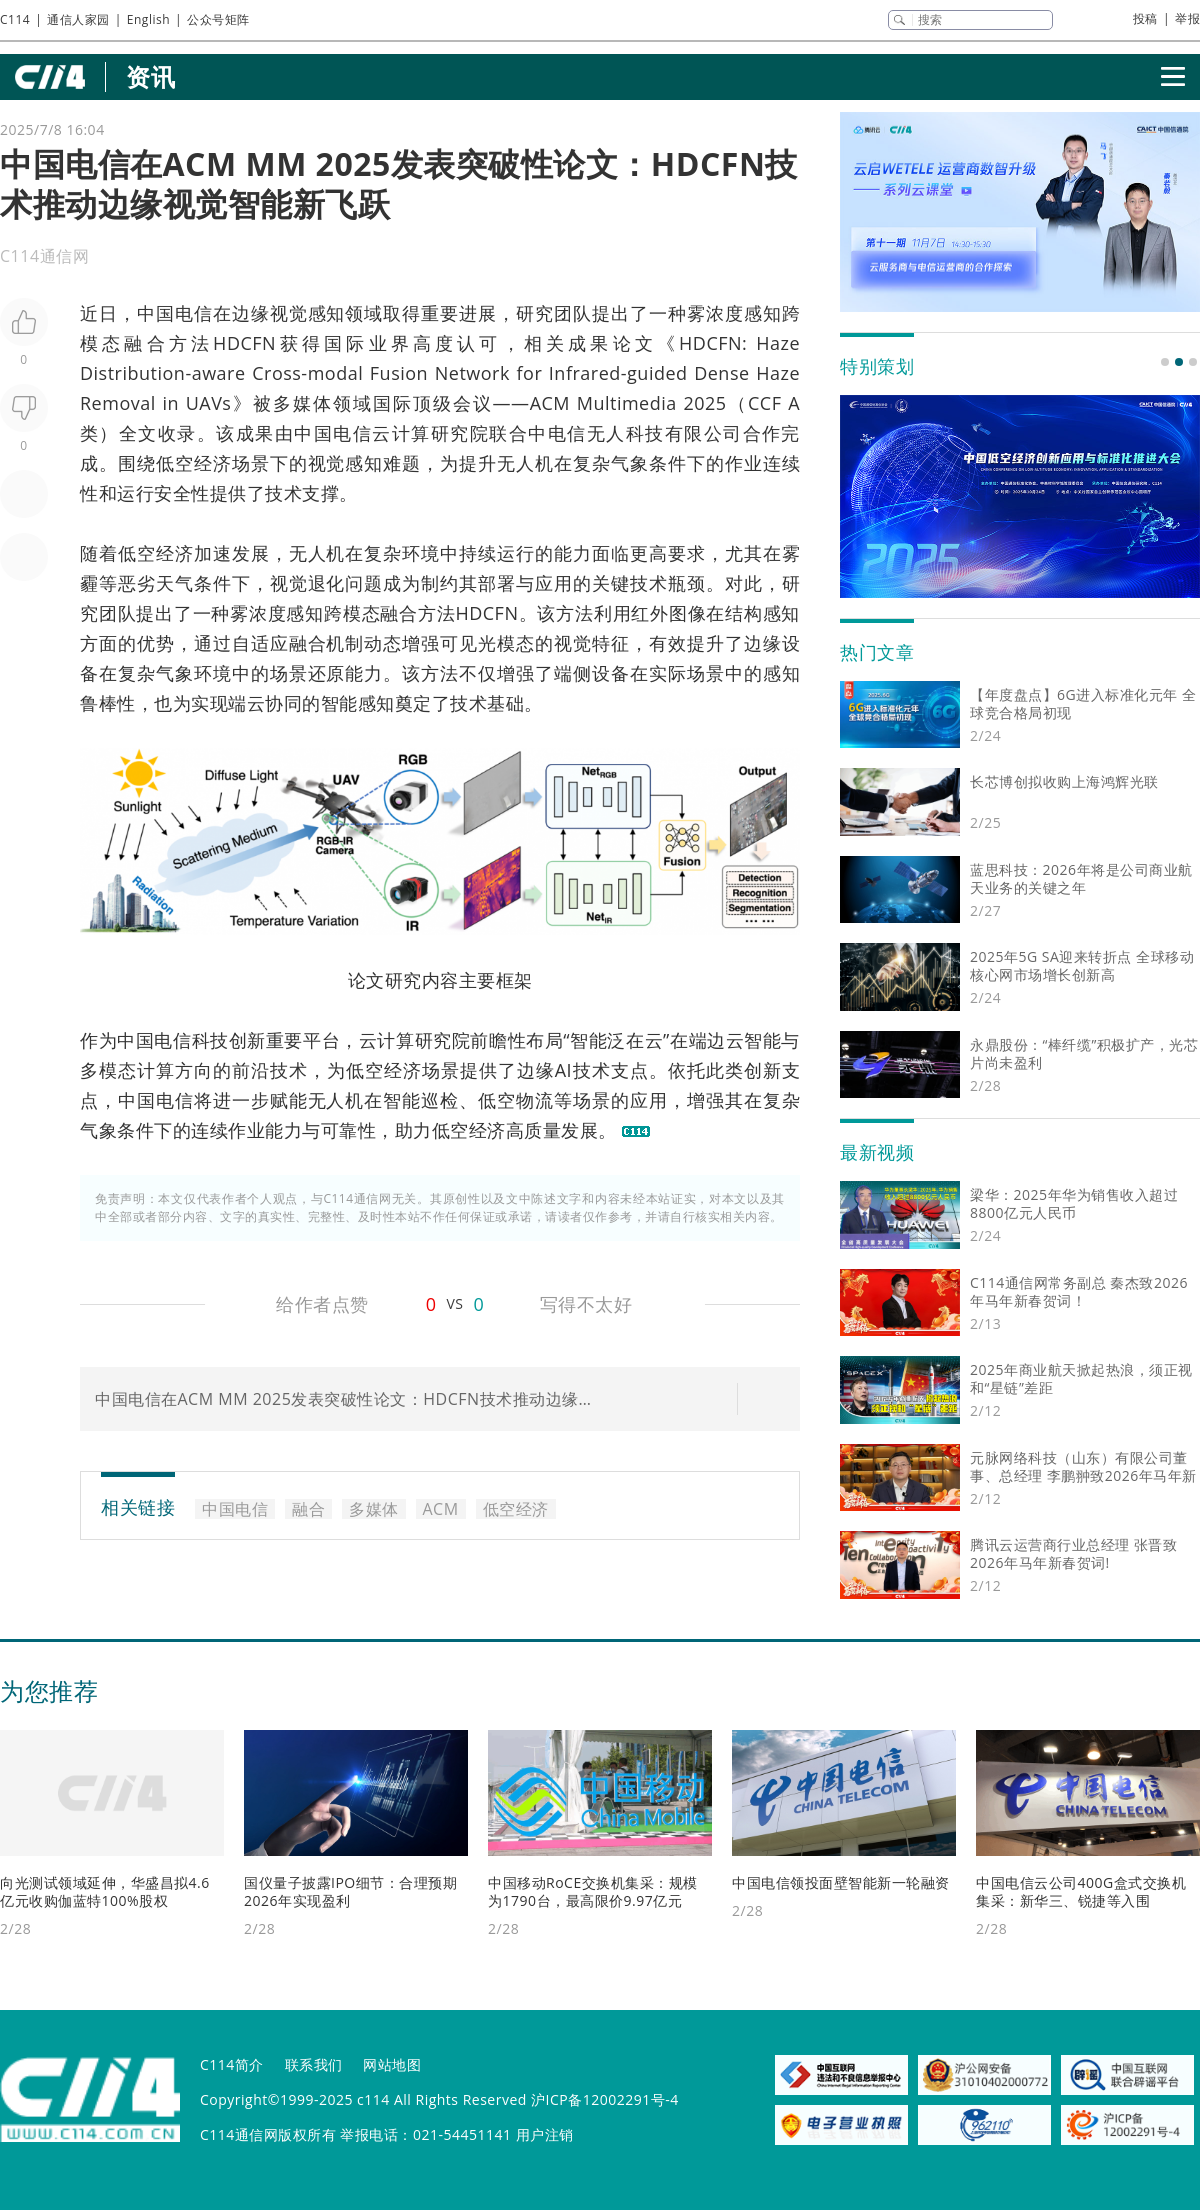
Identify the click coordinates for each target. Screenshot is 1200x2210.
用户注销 (545, 2134)
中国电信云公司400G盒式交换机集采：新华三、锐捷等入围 (1081, 1891)
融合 (146, 343)
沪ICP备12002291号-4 (605, 2099)
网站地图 (392, 2064)
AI (563, 1070)
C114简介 (232, 2064)
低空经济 (194, 463)
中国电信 (175, 313)
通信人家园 (78, 19)
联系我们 (314, 2064)
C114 (15, 19)
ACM (550, 403)
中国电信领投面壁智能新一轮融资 (841, 1882)
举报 (1187, 18)
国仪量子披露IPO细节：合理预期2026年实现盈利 (350, 1891)
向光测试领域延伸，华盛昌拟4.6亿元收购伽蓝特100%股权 (105, 1891)
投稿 (1145, 18)
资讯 (150, 76)
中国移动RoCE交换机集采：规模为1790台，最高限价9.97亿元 (593, 1891)
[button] (1165, 362)
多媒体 (303, 403)
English (148, 19)
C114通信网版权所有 (268, 2134)
